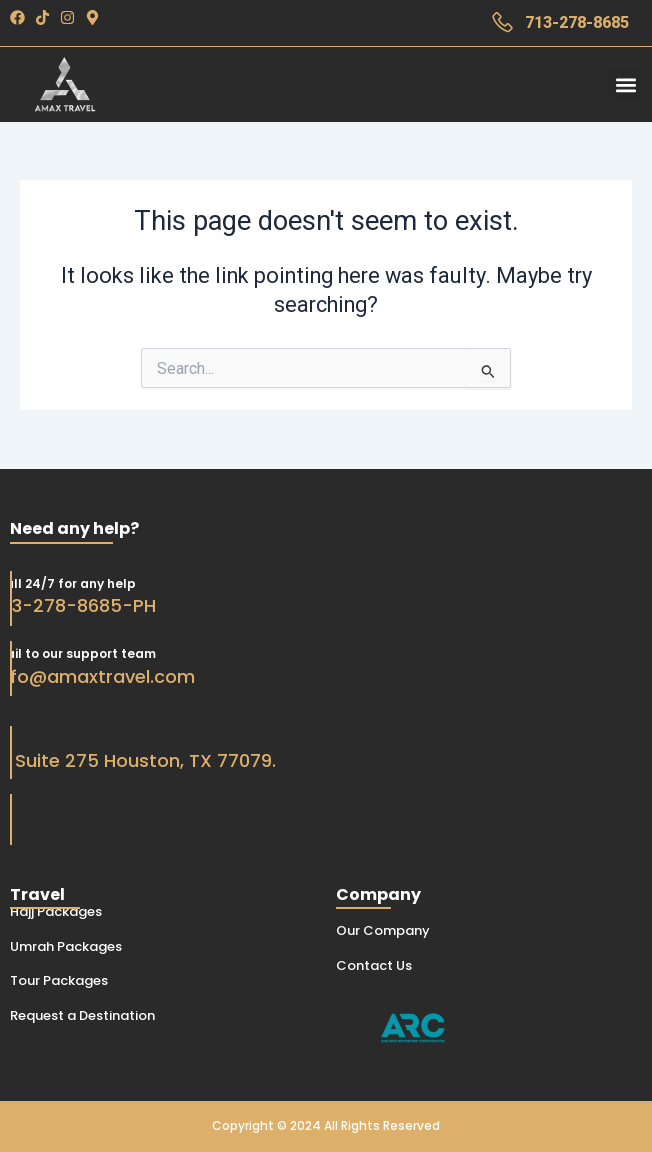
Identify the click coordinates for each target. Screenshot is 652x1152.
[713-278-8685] (502, 22)
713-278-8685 (577, 22)
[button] (625, 84)
